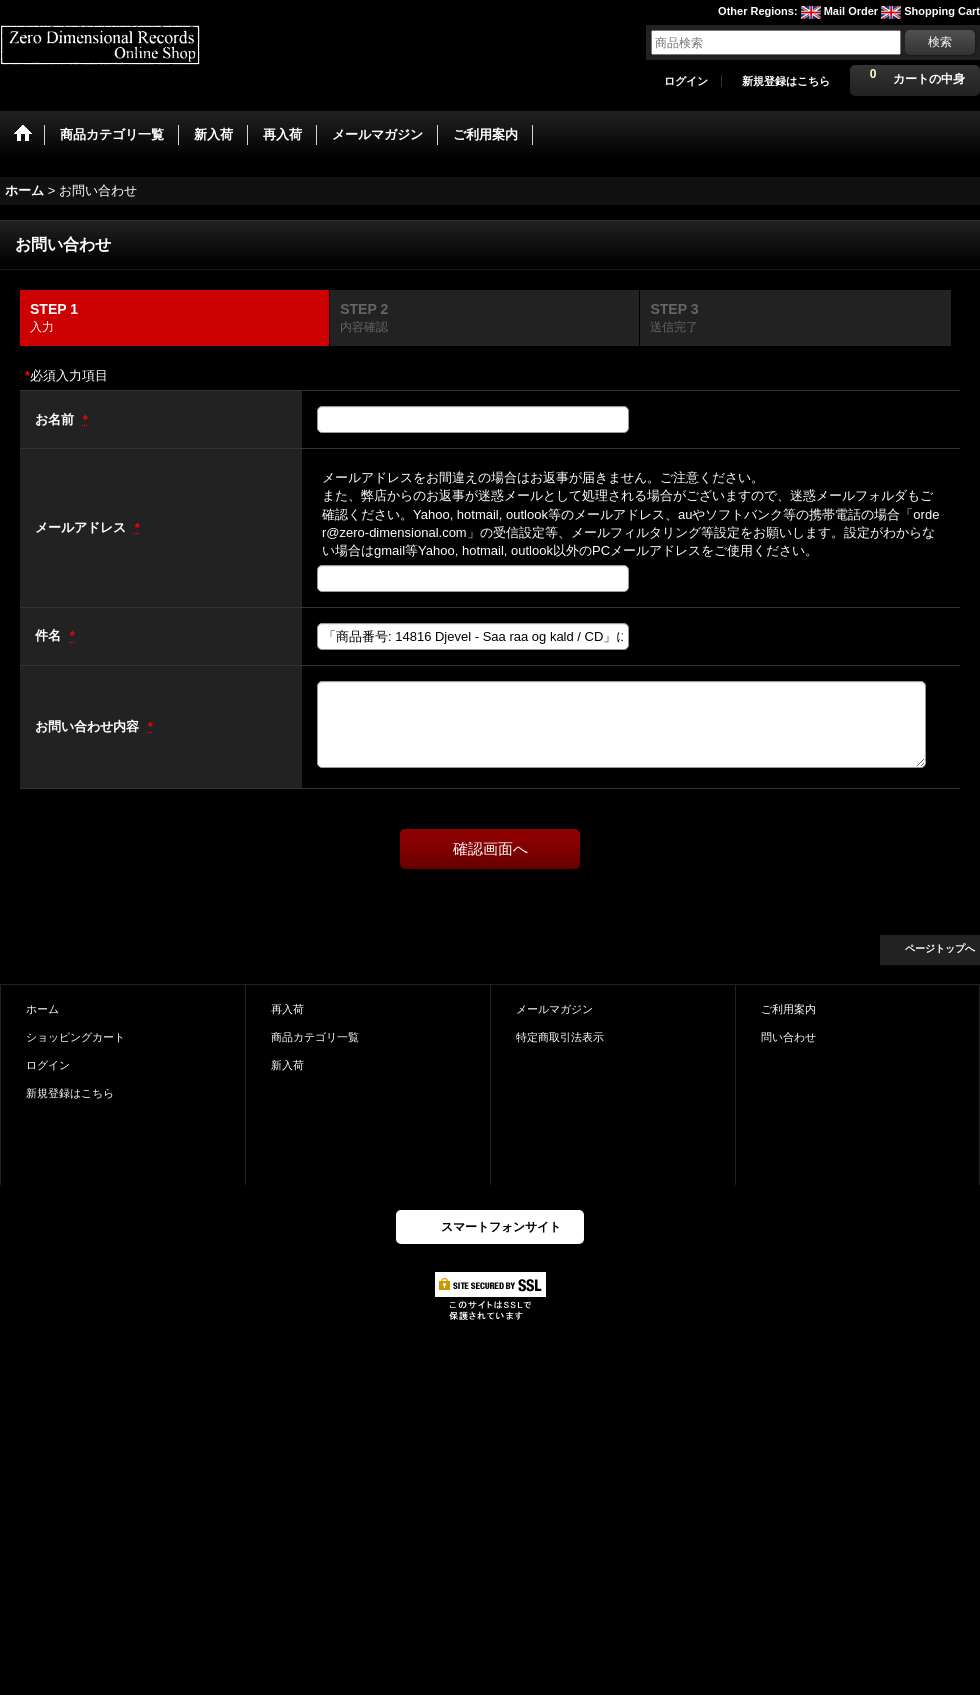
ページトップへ (940, 948)
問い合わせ (788, 1037)
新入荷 (287, 1065)
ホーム (42, 1009)
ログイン (686, 81)
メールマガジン (554, 1009)
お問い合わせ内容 (89, 726)
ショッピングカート (75, 1037)
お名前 (56, 419)
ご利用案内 (788, 1009)
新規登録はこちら (786, 81)
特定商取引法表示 (560, 1037)
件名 (50, 635)
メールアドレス (82, 527)
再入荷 (287, 1009)
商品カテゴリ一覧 (315, 1037)
